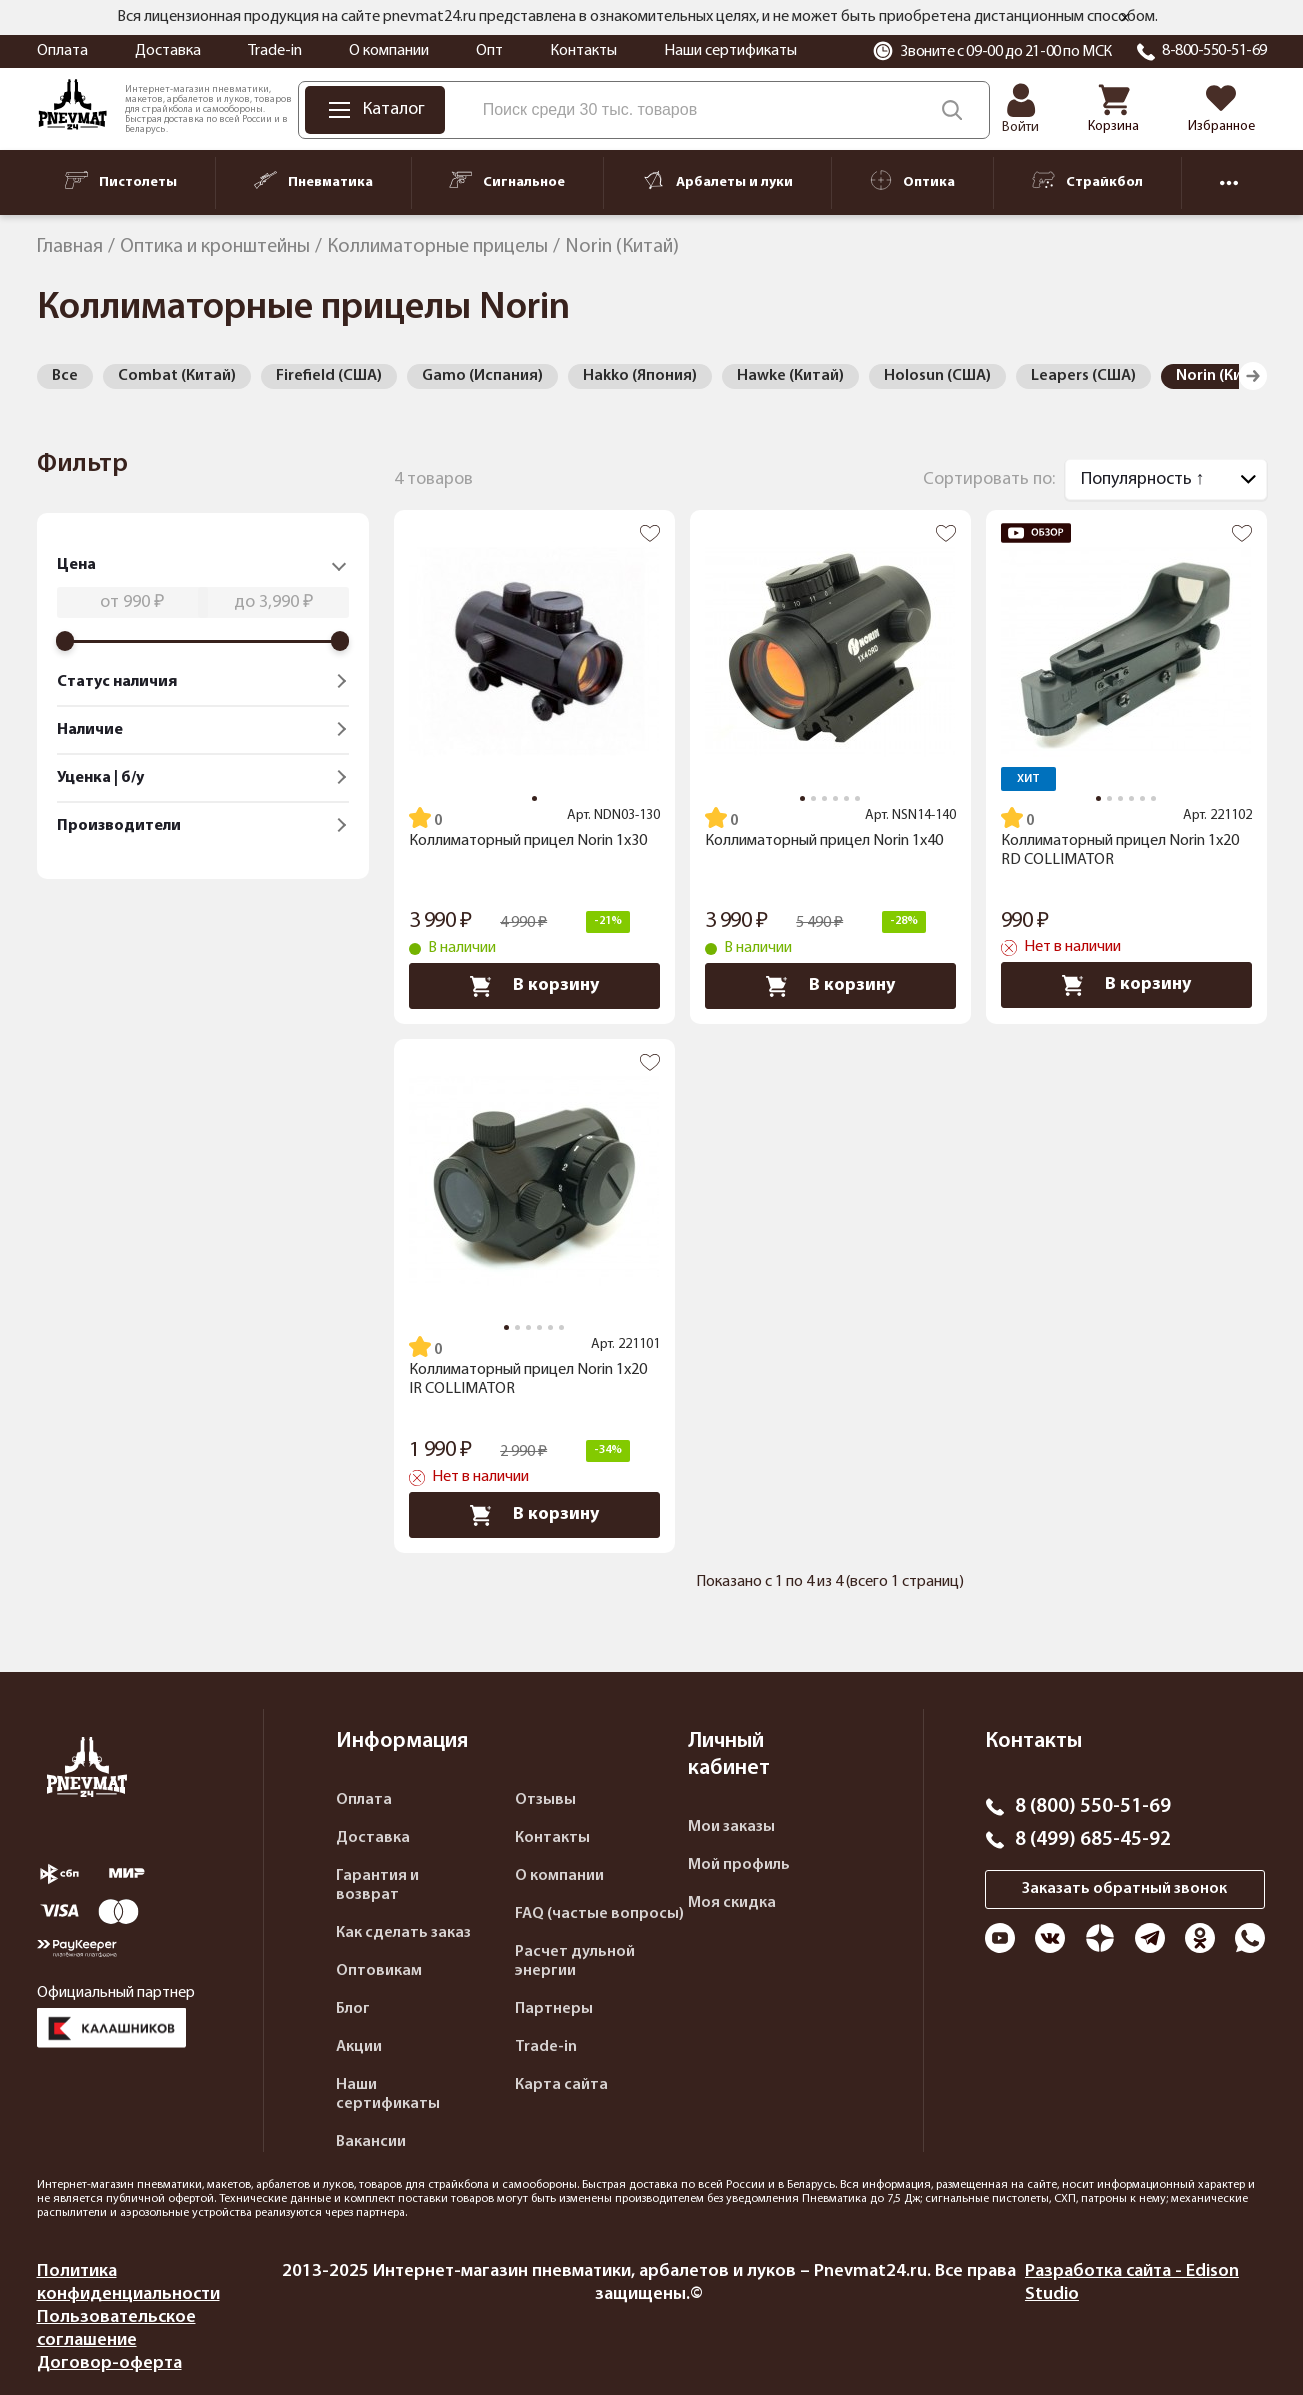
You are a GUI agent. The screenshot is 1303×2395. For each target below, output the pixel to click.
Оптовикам (379, 1971)
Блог (353, 2009)
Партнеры (554, 2009)
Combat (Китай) (177, 376)
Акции (359, 2047)
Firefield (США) (329, 376)
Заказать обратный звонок (1124, 1889)
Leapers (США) (1083, 376)
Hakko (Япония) (640, 376)
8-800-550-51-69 (1214, 51)
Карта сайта (561, 2085)
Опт (489, 51)
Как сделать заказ (403, 1933)
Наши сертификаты (730, 51)
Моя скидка (732, 1903)
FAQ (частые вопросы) (599, 1914)
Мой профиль (739, 1865)
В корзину (534, 986)
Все (65, 376)
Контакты (583, 51)
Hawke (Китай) (790, 376)
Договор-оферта (109, 2363)
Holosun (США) (937, 376)
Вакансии (371, 2142)
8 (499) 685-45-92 (1093, 1840)
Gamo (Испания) (482, 376)
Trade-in (275, 51)
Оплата (62, 51)
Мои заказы (731, 1827)
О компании (389, 51)
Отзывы (545, 1800)
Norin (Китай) (1225, 376)
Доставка (168, 51)
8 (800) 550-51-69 (1093, 1807)
